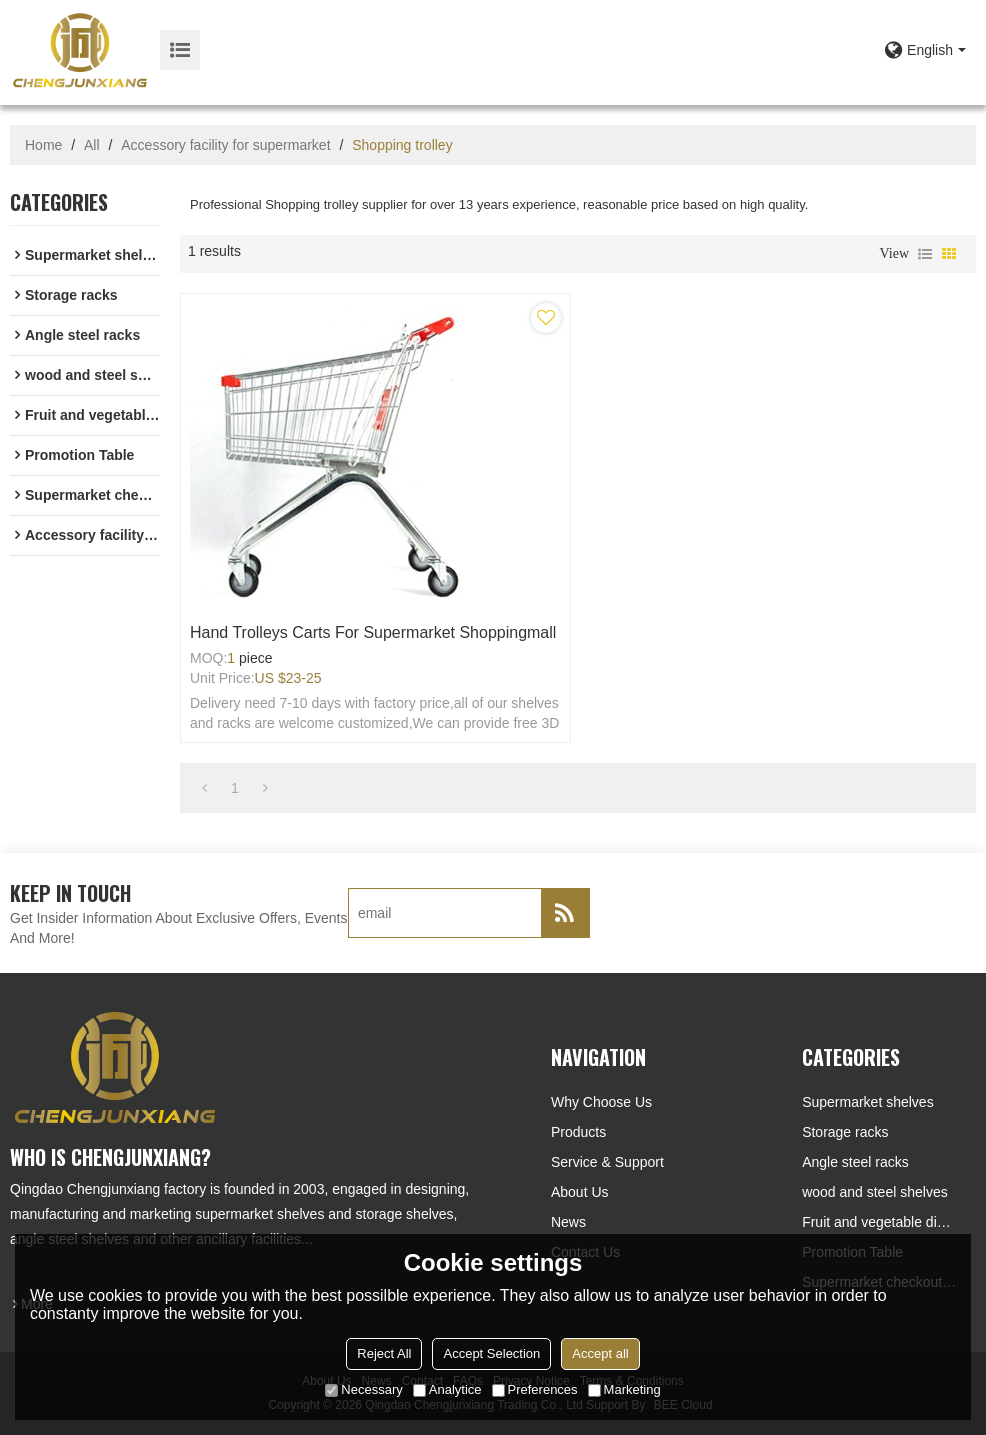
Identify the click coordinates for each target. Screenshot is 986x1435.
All (92, 145)
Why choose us (601, 1102)
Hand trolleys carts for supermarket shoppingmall (373, 632)
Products (578, 1132)
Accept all (600, 1353)
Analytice (447, 1389)
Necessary (363, 1389)
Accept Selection (491, 1353)
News (568, 1222)
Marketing (624, 1389)
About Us (580, 1192)
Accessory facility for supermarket (225, 145)
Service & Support (607, 1162)
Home (43, 145)
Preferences (535, 1389)
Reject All (384, 1353)
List (925, 254)
